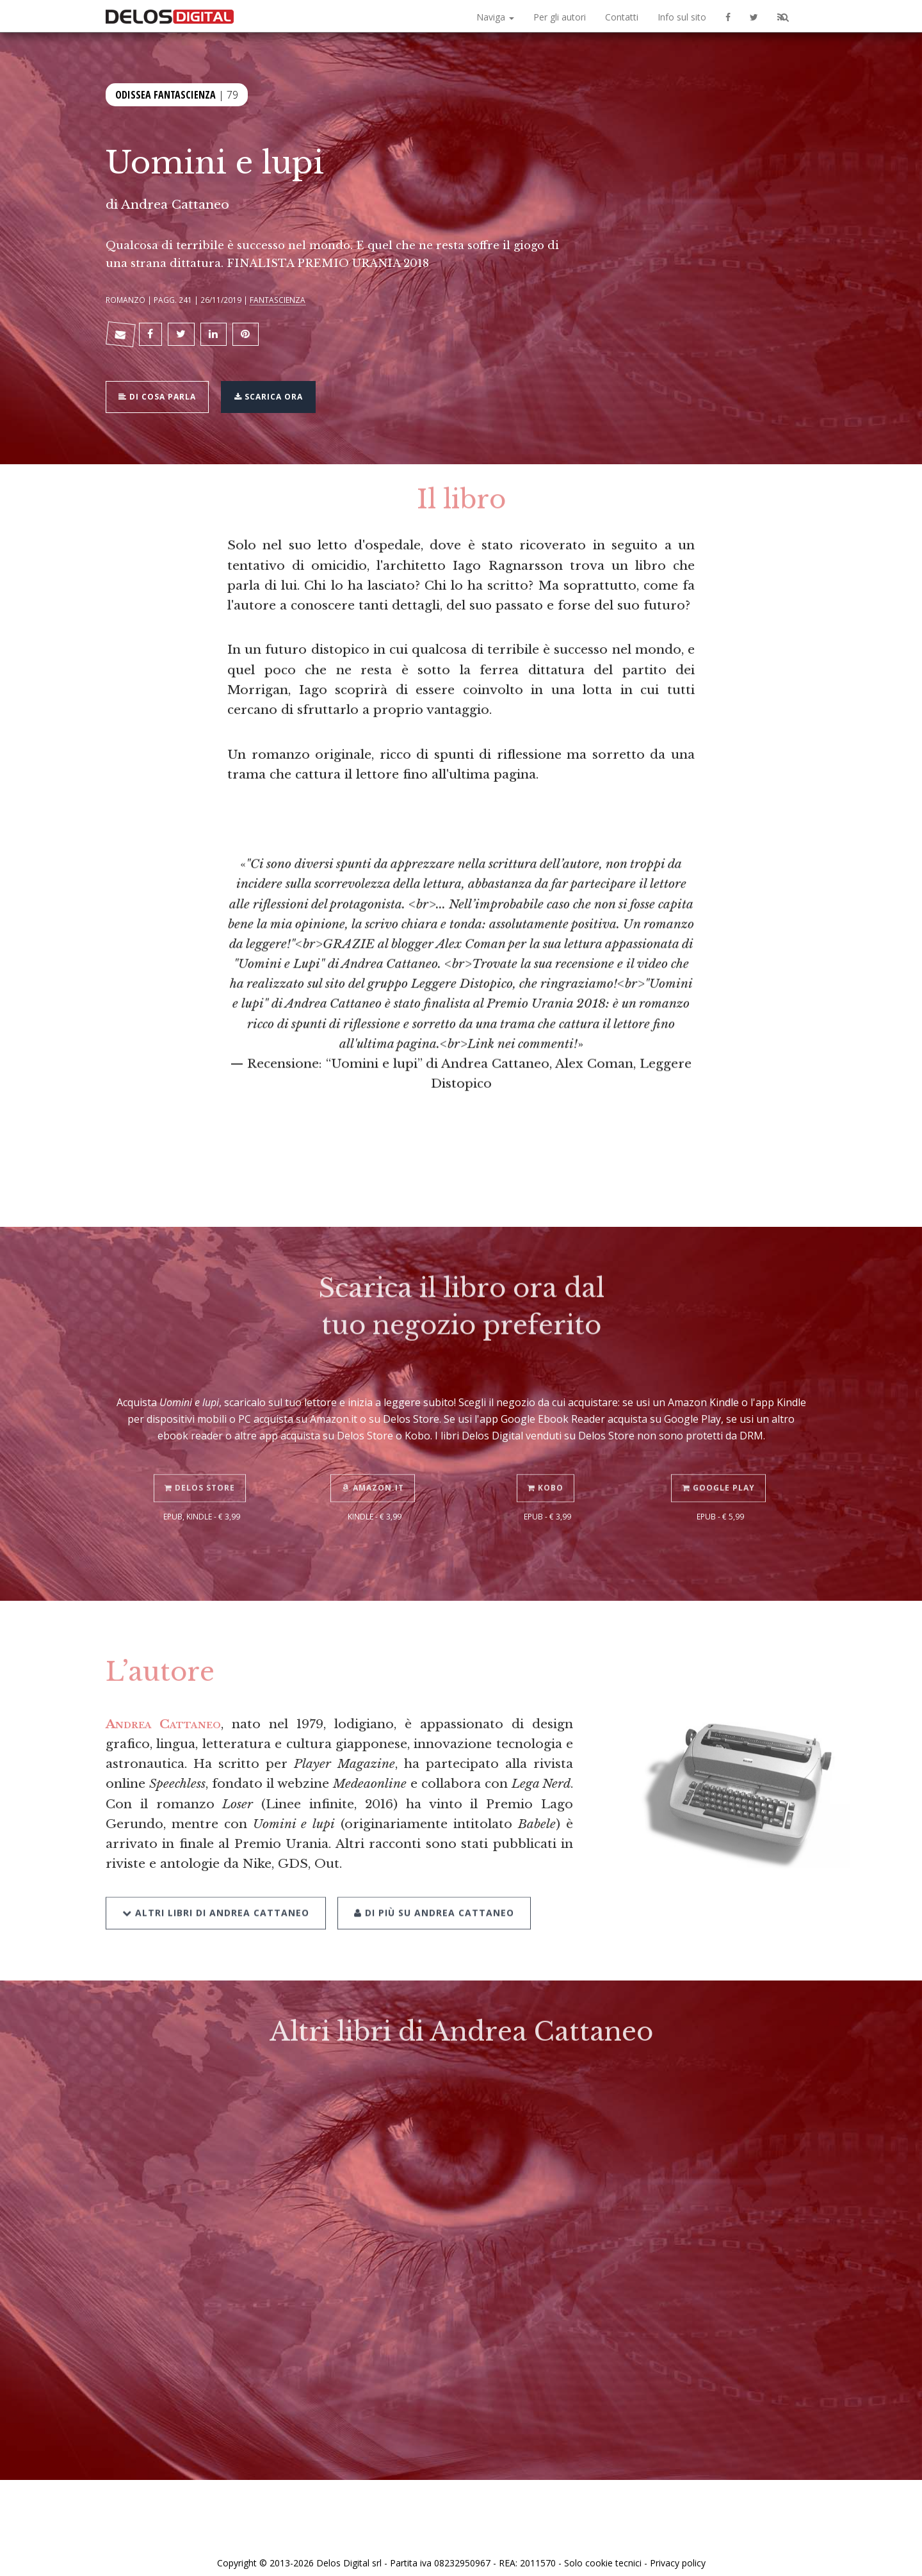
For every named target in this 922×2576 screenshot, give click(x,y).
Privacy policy (678, 2552)
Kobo (547, 1462)
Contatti (621, 17)
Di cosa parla (161, 388)
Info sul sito (682, 17)
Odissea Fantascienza (165, 93)
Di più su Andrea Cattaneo (430, 1885)
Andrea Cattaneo (175, 204)
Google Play (720, 1462)
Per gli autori (559, 17)
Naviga (495, 17)
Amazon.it (375, 1462)
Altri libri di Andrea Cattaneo (215, 1885)
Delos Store (201, 1462)
